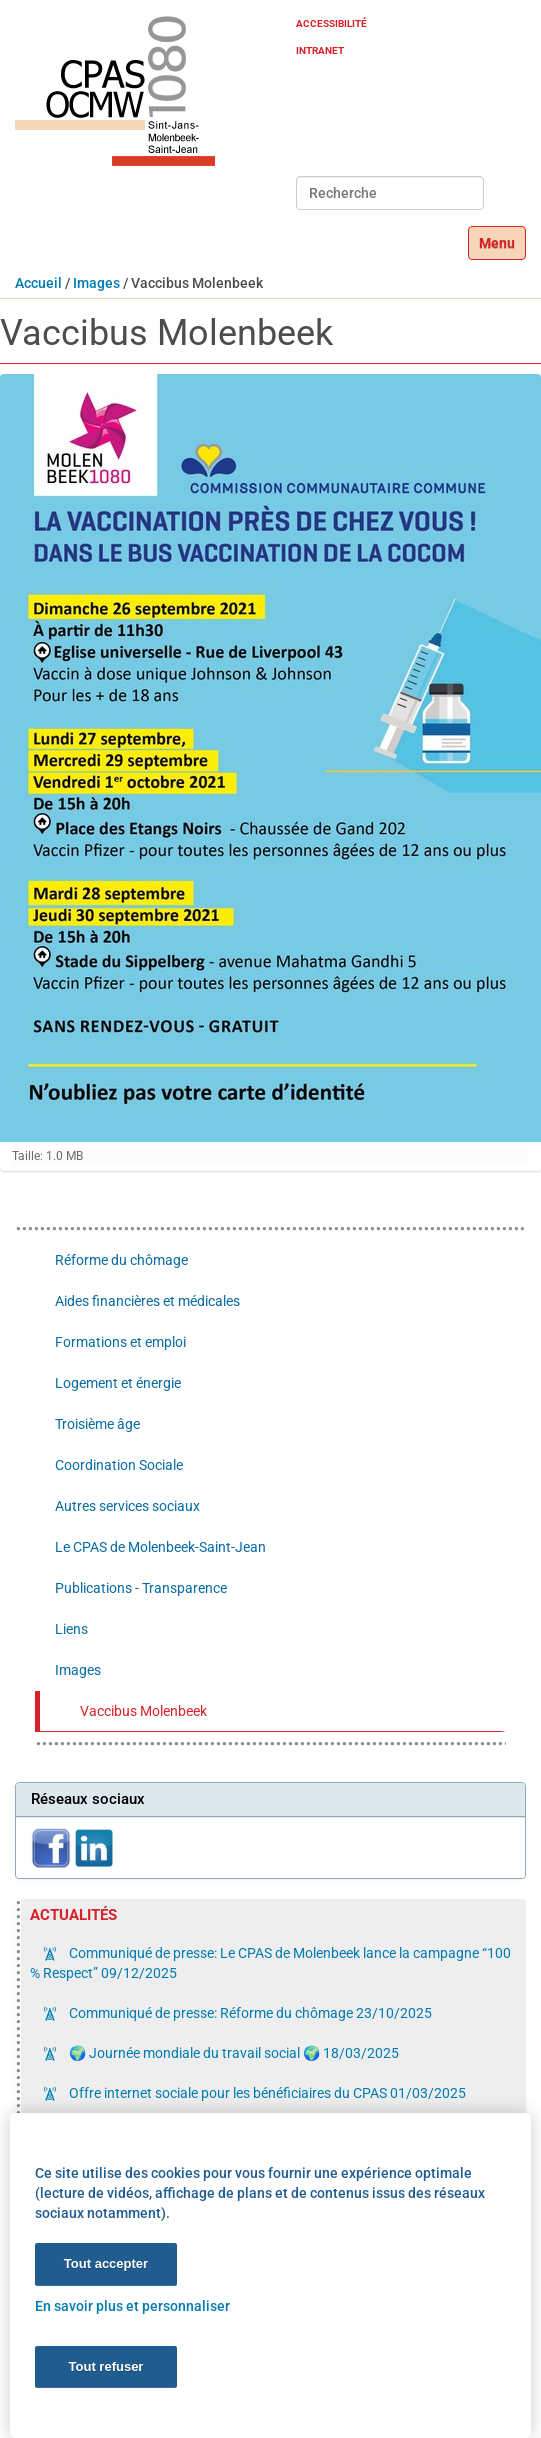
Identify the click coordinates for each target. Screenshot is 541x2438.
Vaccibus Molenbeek (143, 1711)
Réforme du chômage (121, 1260)
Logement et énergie (118, 1383)
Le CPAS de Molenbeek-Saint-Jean (160, 1547)
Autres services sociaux (127, 1506)
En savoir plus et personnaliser (132, 2305)
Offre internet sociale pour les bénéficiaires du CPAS (266, 2093)
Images (96, 283)
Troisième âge (97, 1424)
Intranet (320, 50)
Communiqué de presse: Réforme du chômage (249, 2013)
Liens (71, 1629)
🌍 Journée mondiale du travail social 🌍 (232, 2053)
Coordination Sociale (119, 1465)
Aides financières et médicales (147, 1301)
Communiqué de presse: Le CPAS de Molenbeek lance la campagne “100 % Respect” (270, 1963)
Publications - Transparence (141, 1588)
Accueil (38, 283)
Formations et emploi (120, 1342)
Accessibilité (331, 23)
